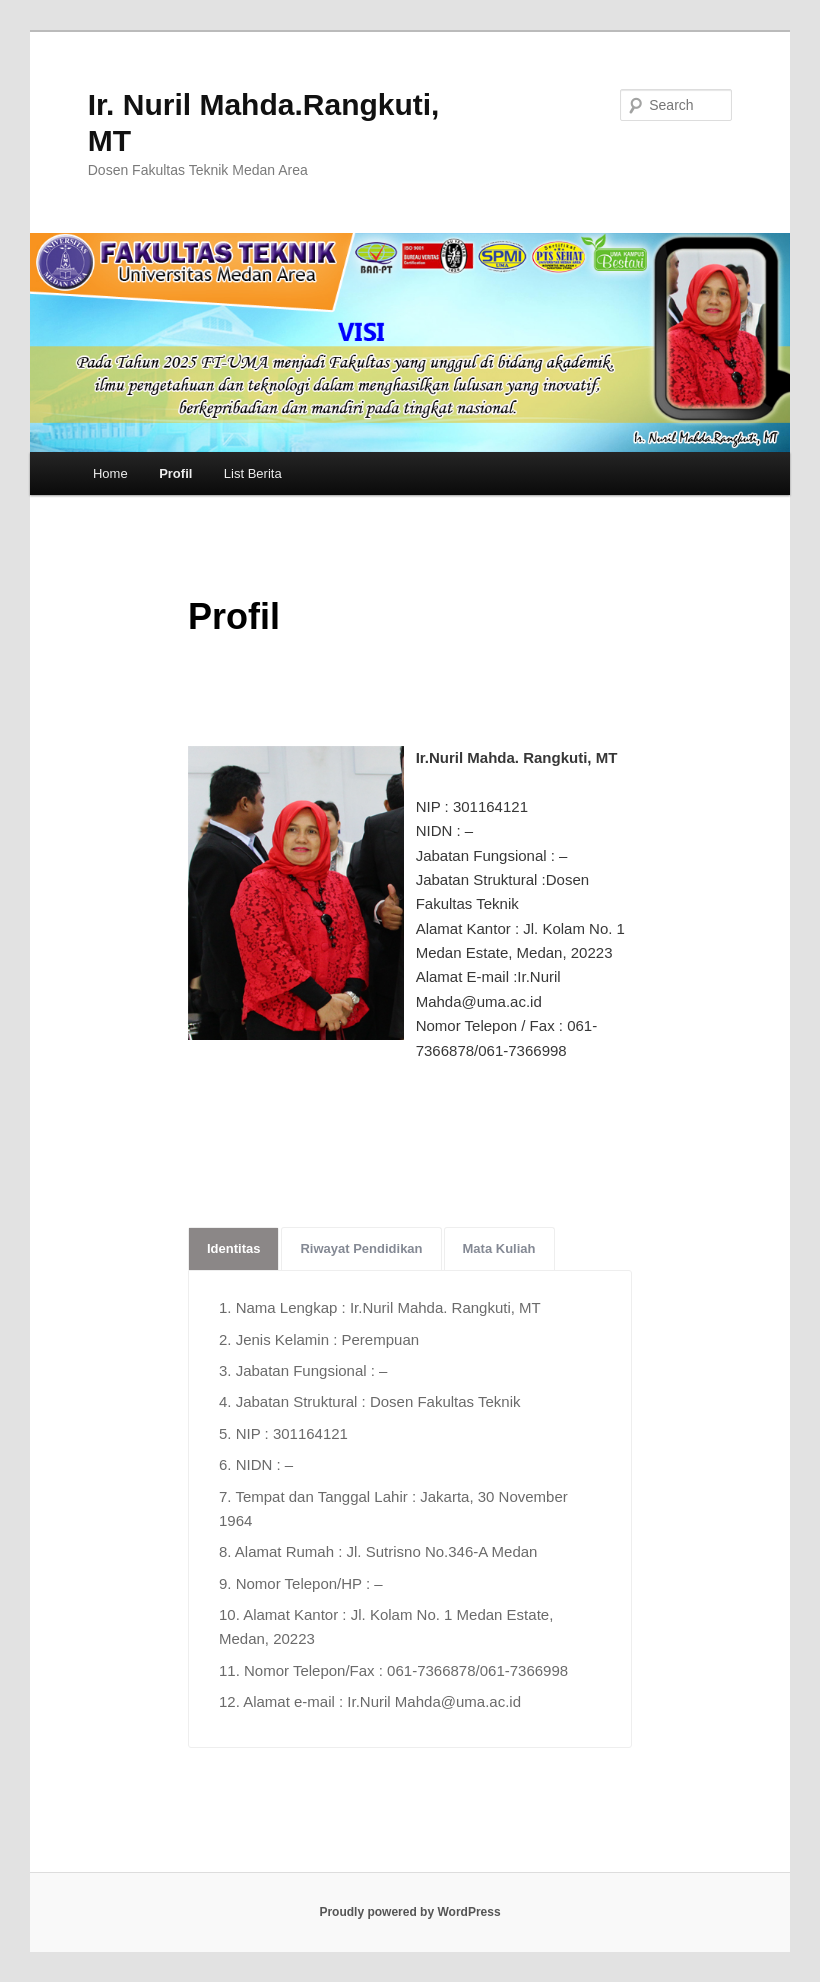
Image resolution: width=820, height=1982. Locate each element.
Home (110, 473)
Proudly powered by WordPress (409, 1912)
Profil (175, 473)
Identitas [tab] (233, 1248)
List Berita (253, 473)
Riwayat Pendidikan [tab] (361, 1248)
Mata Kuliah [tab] (499, 1248)
